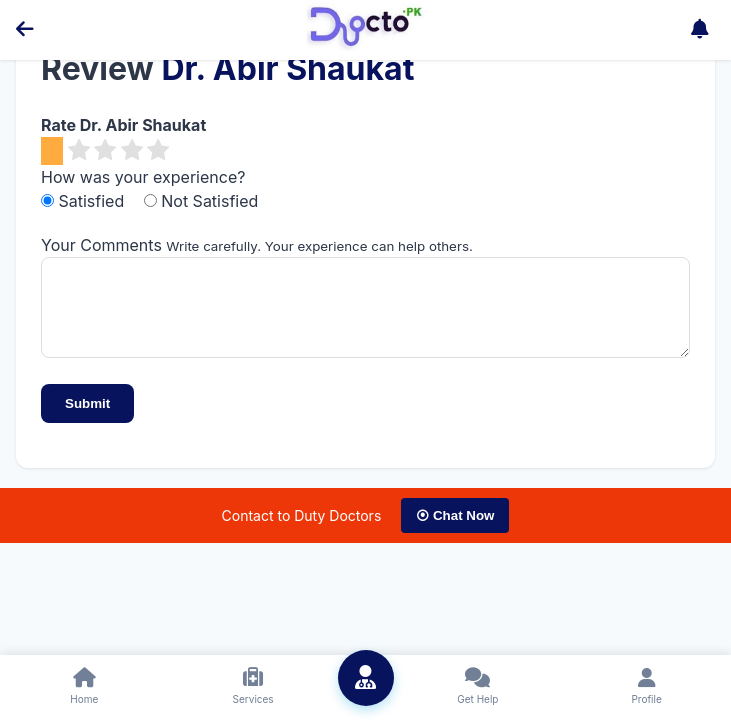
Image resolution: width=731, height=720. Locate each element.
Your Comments (101, 245)
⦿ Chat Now (455, 530)
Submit (87, 418)
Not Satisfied (201, 201)
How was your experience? (143, 177)
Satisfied (85, 201)
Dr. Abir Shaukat (287, 68)
